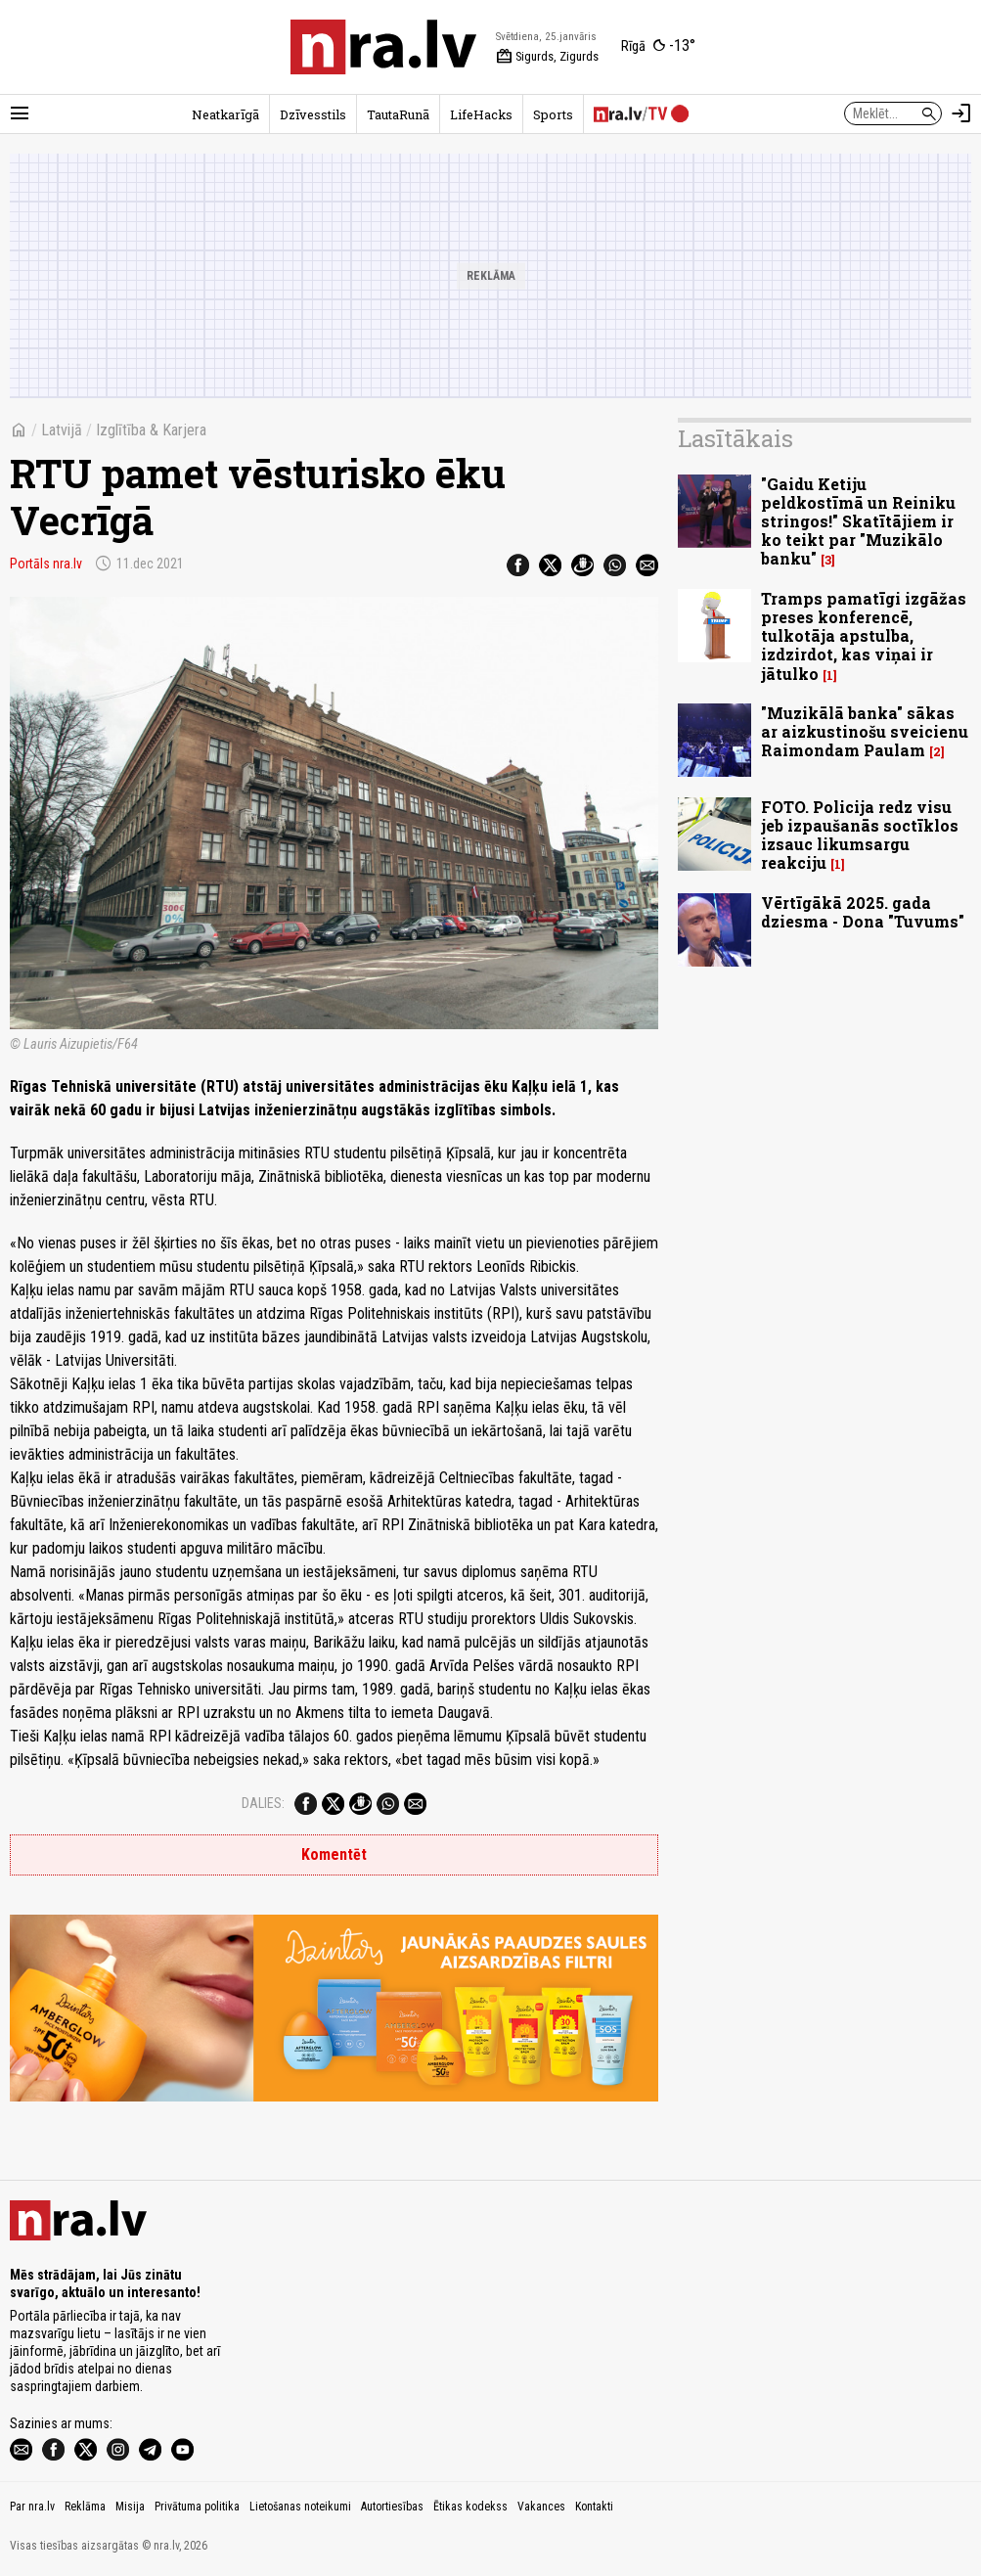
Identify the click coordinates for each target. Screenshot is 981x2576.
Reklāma (85, 2506)
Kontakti (594, 2506)
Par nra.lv (32, 2506)
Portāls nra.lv (46, 563)
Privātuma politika (197, 2506)
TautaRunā (398, 114)
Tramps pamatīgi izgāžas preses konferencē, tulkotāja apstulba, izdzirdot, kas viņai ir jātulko (863, 636)
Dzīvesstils (313, 114)
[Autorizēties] (961, 113)
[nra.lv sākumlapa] (383, 47)
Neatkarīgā (225, 114)
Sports (553, 114)
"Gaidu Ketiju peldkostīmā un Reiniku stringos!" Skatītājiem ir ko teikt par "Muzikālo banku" (858, 521)
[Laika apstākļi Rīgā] (658, 47)
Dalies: (263, 1803)
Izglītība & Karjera (151, 430)
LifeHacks (481, 114)
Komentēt (334, 1854)
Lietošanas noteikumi (300, 2506)
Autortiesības (392, 2506)
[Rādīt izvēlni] (19, 113)
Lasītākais (735, 438)
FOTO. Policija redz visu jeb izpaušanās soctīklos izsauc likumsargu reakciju (860, 835)
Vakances (541, 2506)
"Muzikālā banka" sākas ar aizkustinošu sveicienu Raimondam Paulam (864, 731)
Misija (130, 2506)
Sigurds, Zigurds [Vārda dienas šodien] (547, 57)
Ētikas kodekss (470, 2506)
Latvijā (61, 430)
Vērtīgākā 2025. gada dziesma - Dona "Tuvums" (862, 911)
